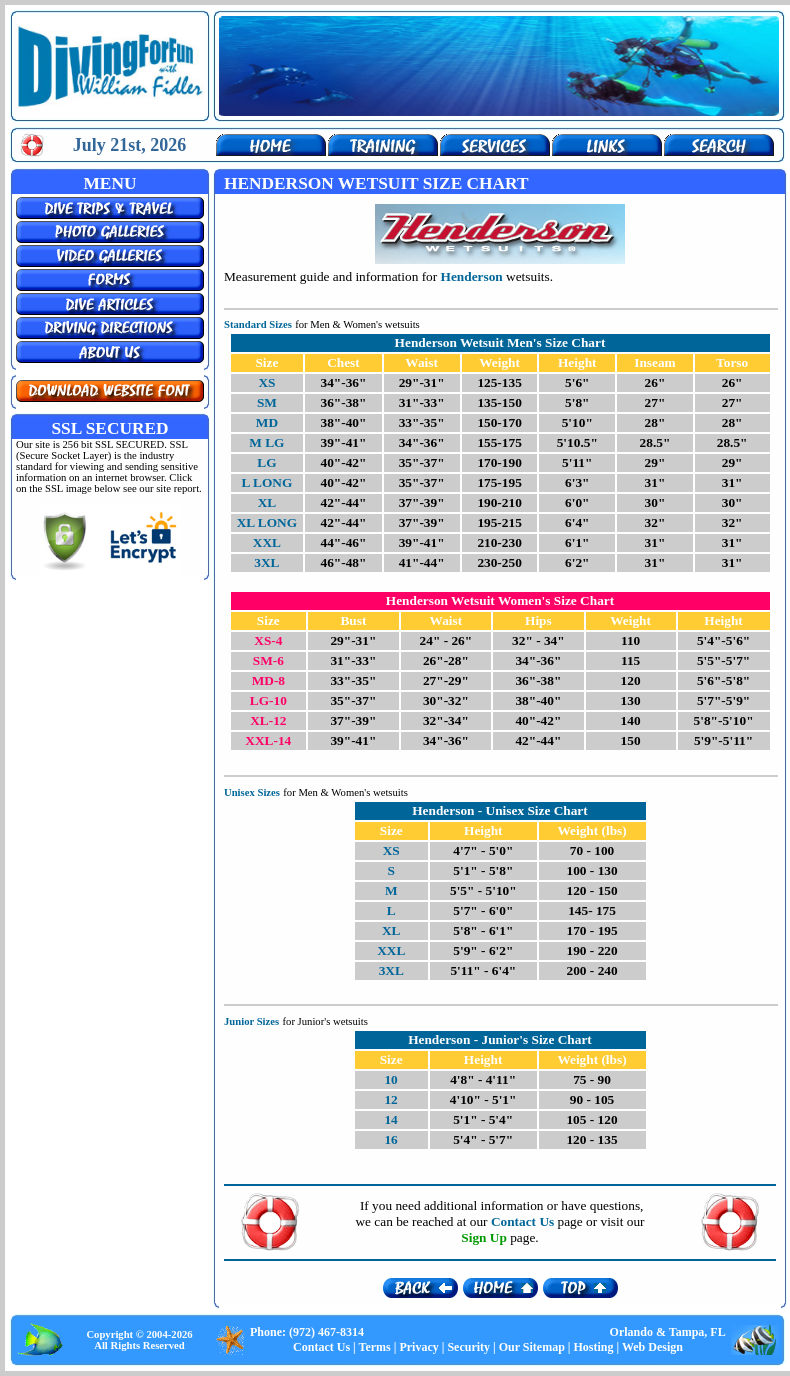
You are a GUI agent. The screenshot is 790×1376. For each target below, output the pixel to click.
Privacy (418, 1347)
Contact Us (321, 1347)
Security (468, 1347)
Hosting (593, 1347)
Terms (375, 1347)
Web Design (652, 1347)
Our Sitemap (532, 1347)
